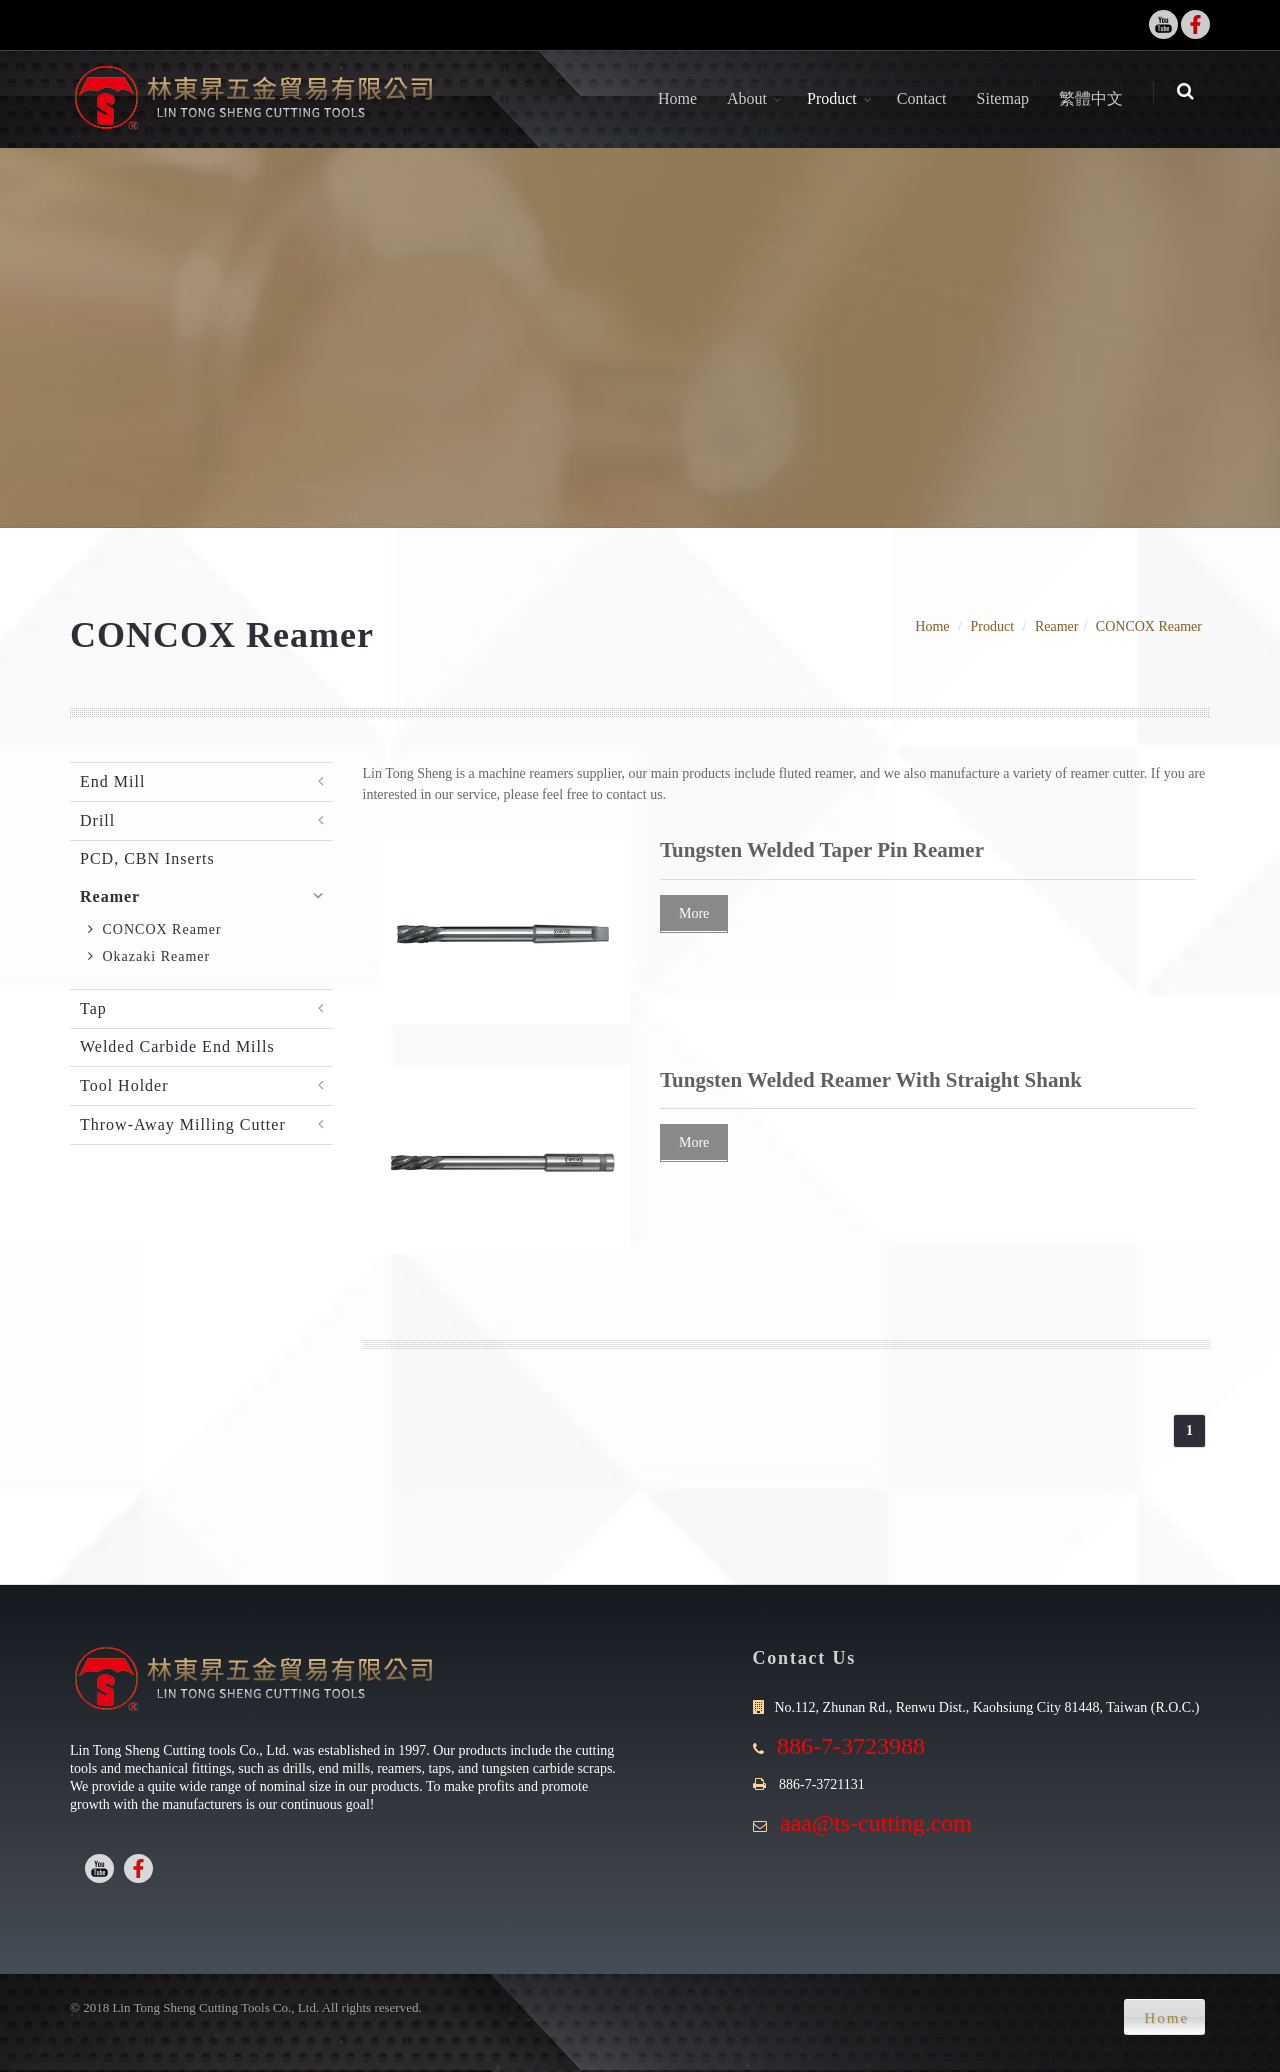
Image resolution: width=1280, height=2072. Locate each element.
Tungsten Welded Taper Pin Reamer (822, 850)
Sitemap (1008, 98)
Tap (93, 1008)
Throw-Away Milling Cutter (183, 1124)
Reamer (1057, 626)
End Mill (112, 781)
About (752, 98)
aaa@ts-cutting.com (876, 1823)
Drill (97, 820)
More (694, 913)
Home (682, 98)
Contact (927, 98)
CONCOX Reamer (1149, 626)
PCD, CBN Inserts (147, 858)
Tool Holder (124, 1085)
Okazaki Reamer (149, 956)
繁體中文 (1096, 98)
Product (837, 98)
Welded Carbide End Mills (177, 1046)
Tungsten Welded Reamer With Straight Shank (871, 1080)
